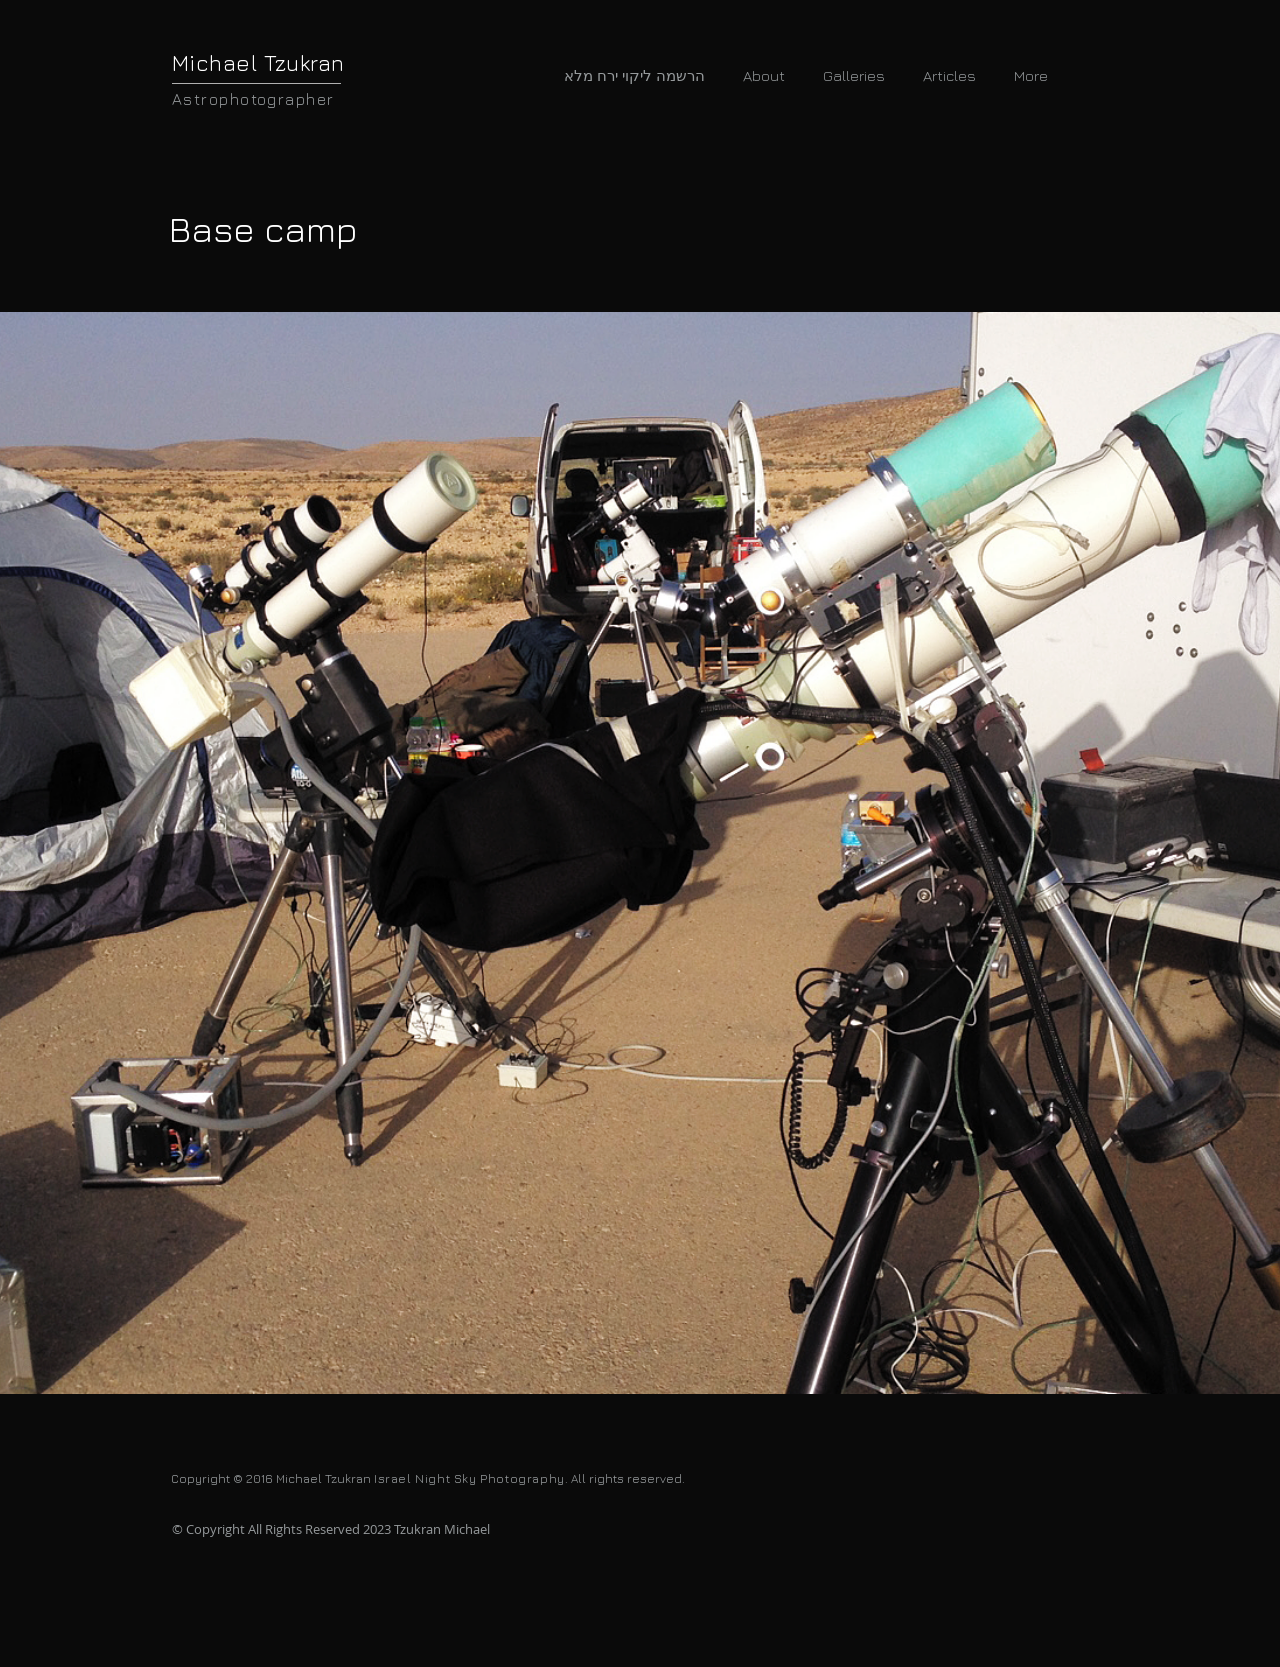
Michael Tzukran (258, 63)
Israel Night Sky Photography (469, 1478)
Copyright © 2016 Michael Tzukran (272, 1478)
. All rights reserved (623, 1478)
